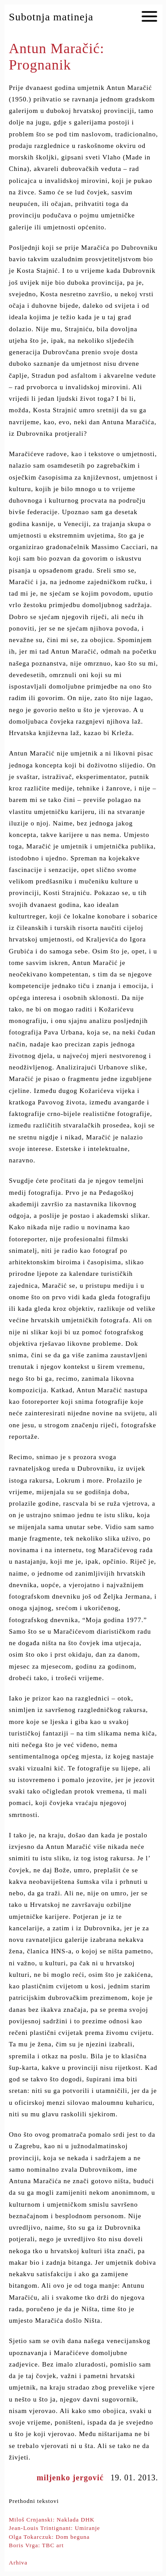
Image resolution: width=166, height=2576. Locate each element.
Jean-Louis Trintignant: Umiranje (54, 2528)
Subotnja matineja (51, 17)
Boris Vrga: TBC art (36, 2545)
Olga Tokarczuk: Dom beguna (49, 2536)
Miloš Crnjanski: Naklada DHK (52, 2519)
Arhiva (18, 2562)
